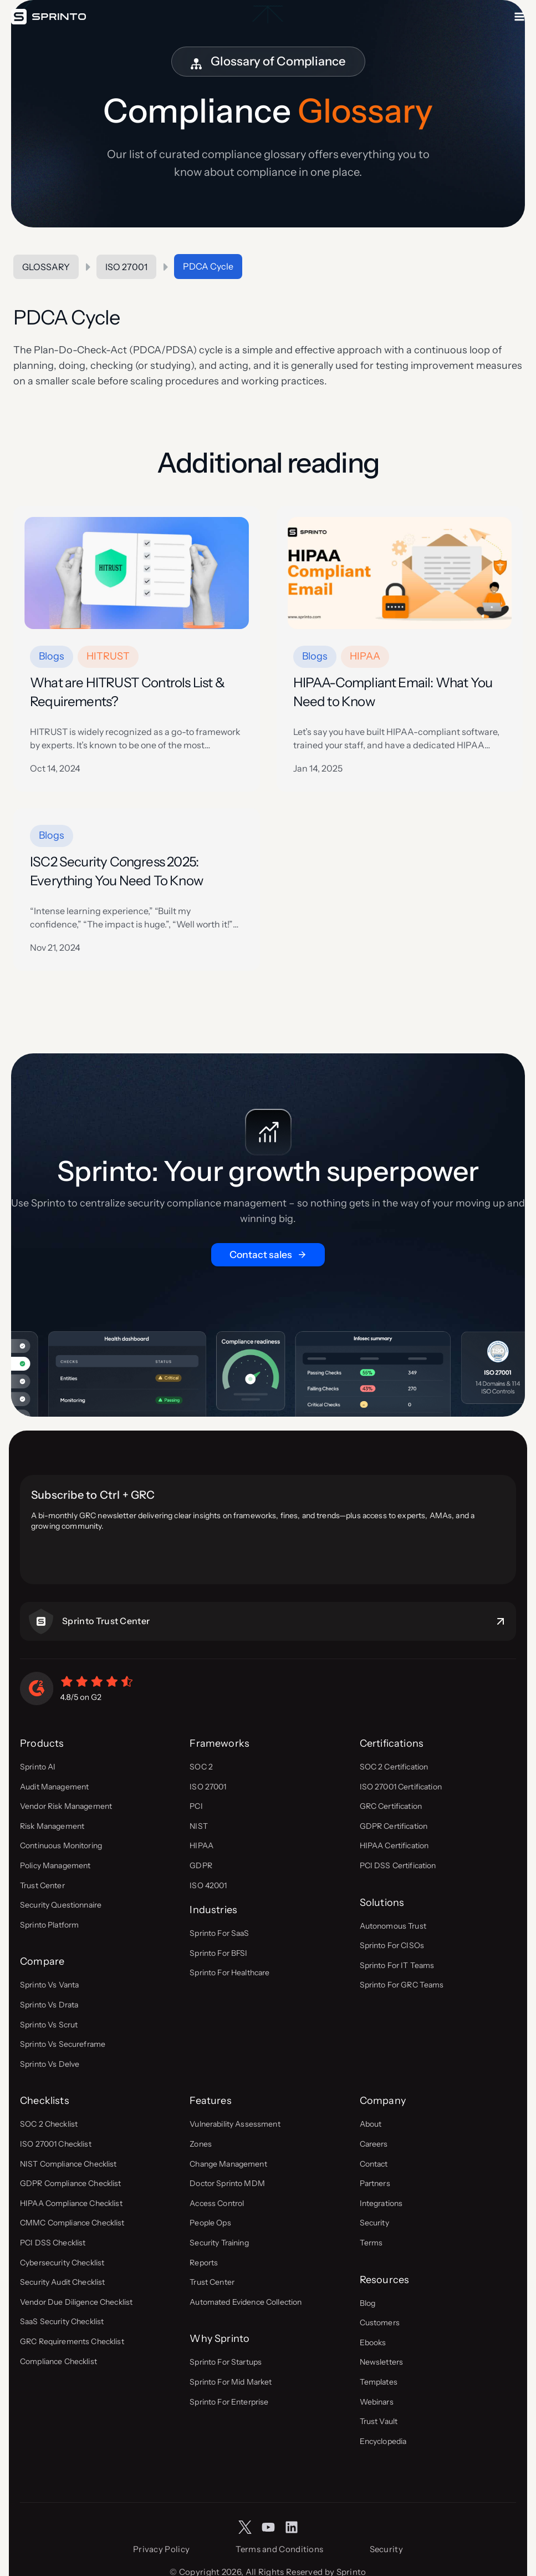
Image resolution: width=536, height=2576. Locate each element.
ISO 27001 (126, 266)
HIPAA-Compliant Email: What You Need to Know (393, 692)
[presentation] (136, 573)
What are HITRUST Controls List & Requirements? (127, 692)
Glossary (46, 266)
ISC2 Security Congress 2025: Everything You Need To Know (116, 871)
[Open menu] (519, 16)
